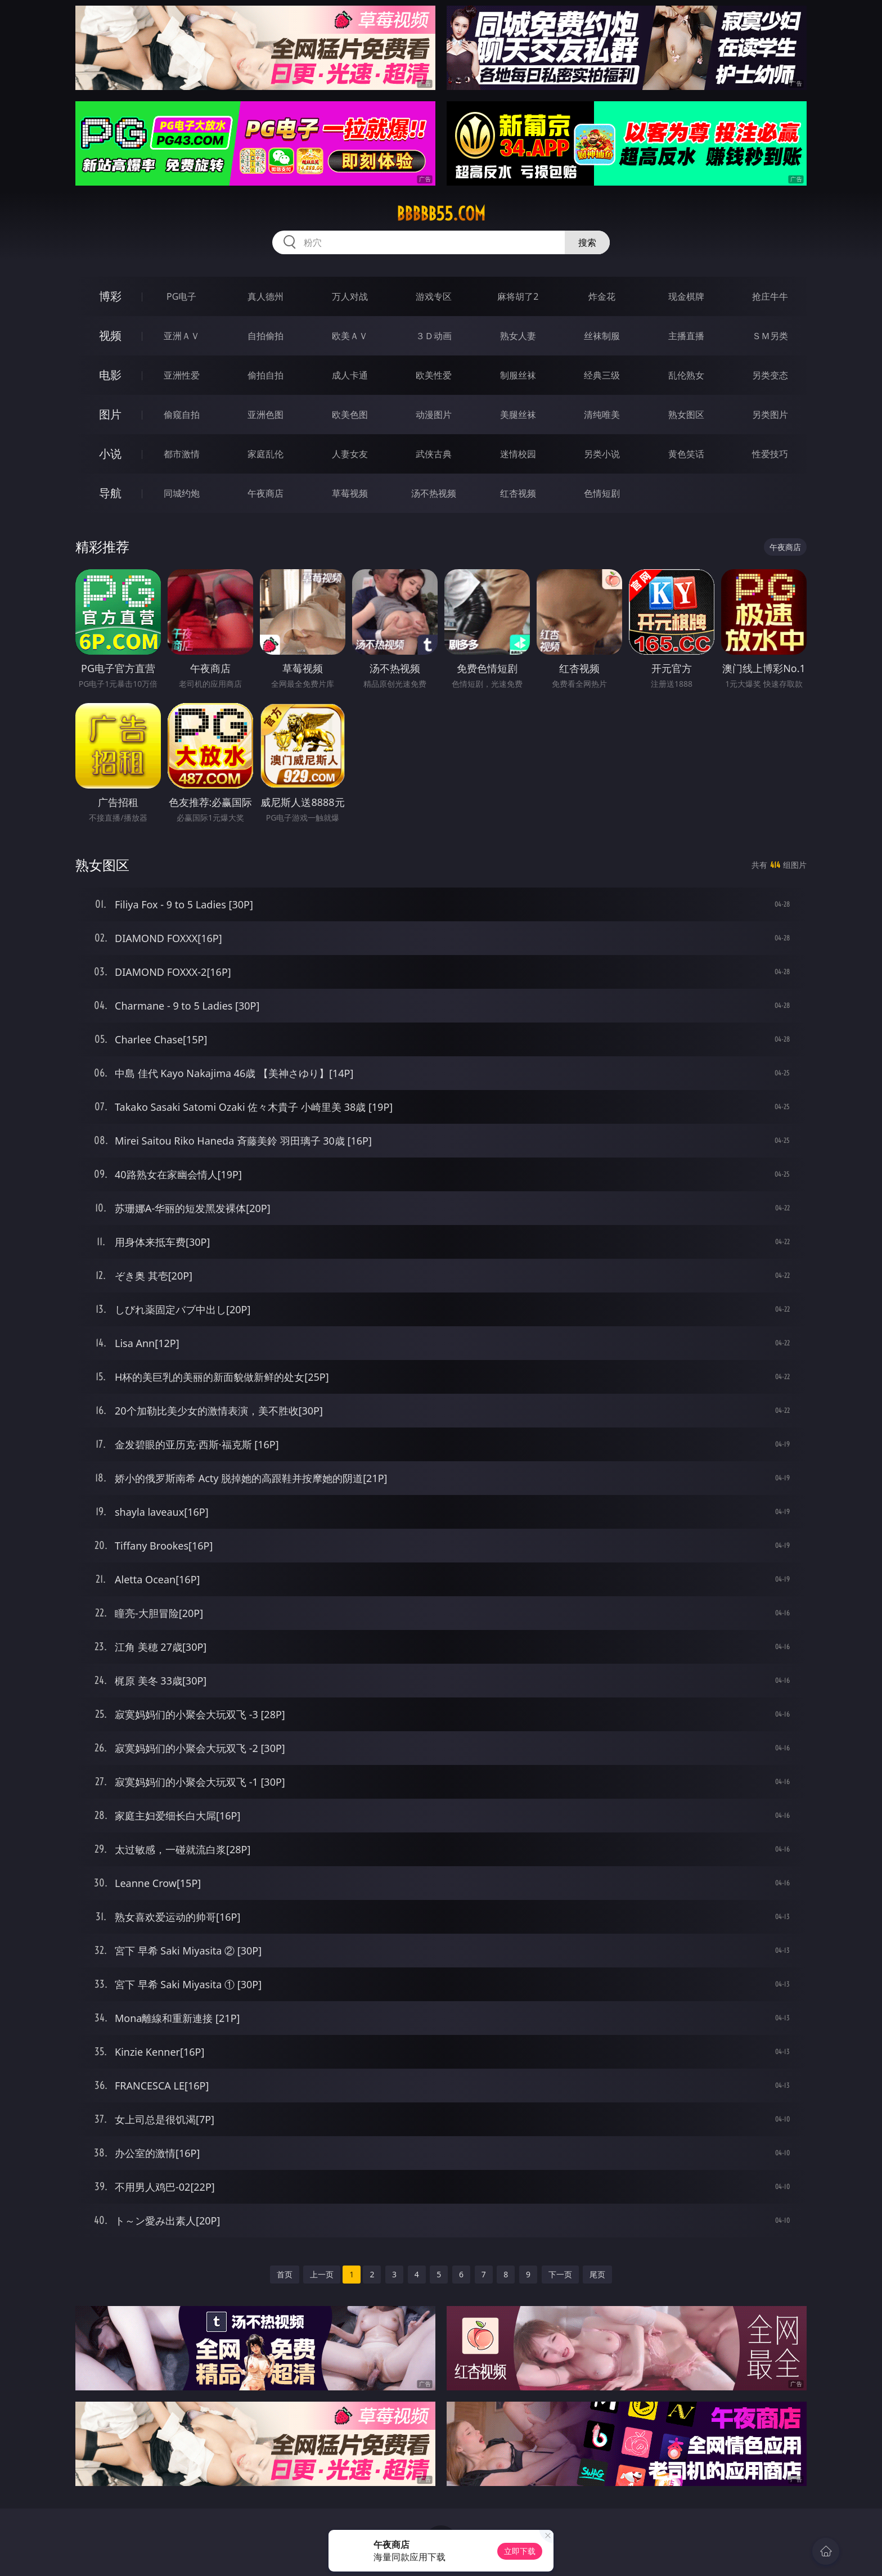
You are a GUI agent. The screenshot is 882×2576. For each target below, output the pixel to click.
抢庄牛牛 (770, 296)
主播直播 (686, 336)
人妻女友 (350, 454)
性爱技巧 (770, 454)
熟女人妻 (518, 336)
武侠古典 (434, 454)
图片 (110, 414)
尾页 (597, 2274)
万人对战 (350, 296)
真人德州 (266, 296)
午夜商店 (266, 493)
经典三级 (602, 375)
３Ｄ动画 (434, 336)
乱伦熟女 (686, 375)
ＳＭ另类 (770, 336)
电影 (110, 374)
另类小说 (602, 454)
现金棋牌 (686, 296)
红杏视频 (518, 493)
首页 (284, 2274)
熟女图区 (686, 414)
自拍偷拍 (266, 336)
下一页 (560, 2274)
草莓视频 (350, 493)
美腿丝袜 (518, 414)
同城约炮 (182, 493)
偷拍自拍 (266, 375)
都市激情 (182, 454)
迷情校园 (518, 454)
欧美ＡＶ (350, 336)
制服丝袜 (518, 375)
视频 (110, 335)
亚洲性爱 (182, 375)
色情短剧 (602, 493)
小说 (110, 453)
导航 (110, 493)
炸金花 (601, 296)
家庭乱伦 (266, 454)
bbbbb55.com (441, 213)
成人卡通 (350, 375)
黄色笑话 (686, 454)
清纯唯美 (602, 414)
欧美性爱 (434, 375)
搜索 (587, 242)
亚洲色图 (266, 414)
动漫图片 (434, 414)
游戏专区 (434, 296)
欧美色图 (350, 414)
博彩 (110, 296)
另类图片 (770, 414)
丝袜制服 (602, 336)
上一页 (322, 2274)
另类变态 (770, 375)
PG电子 (181, 296)
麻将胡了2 (517, 296)
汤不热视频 (433, 493)
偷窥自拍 (182, 414)
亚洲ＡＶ (182, 336)
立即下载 (520, 2551)
